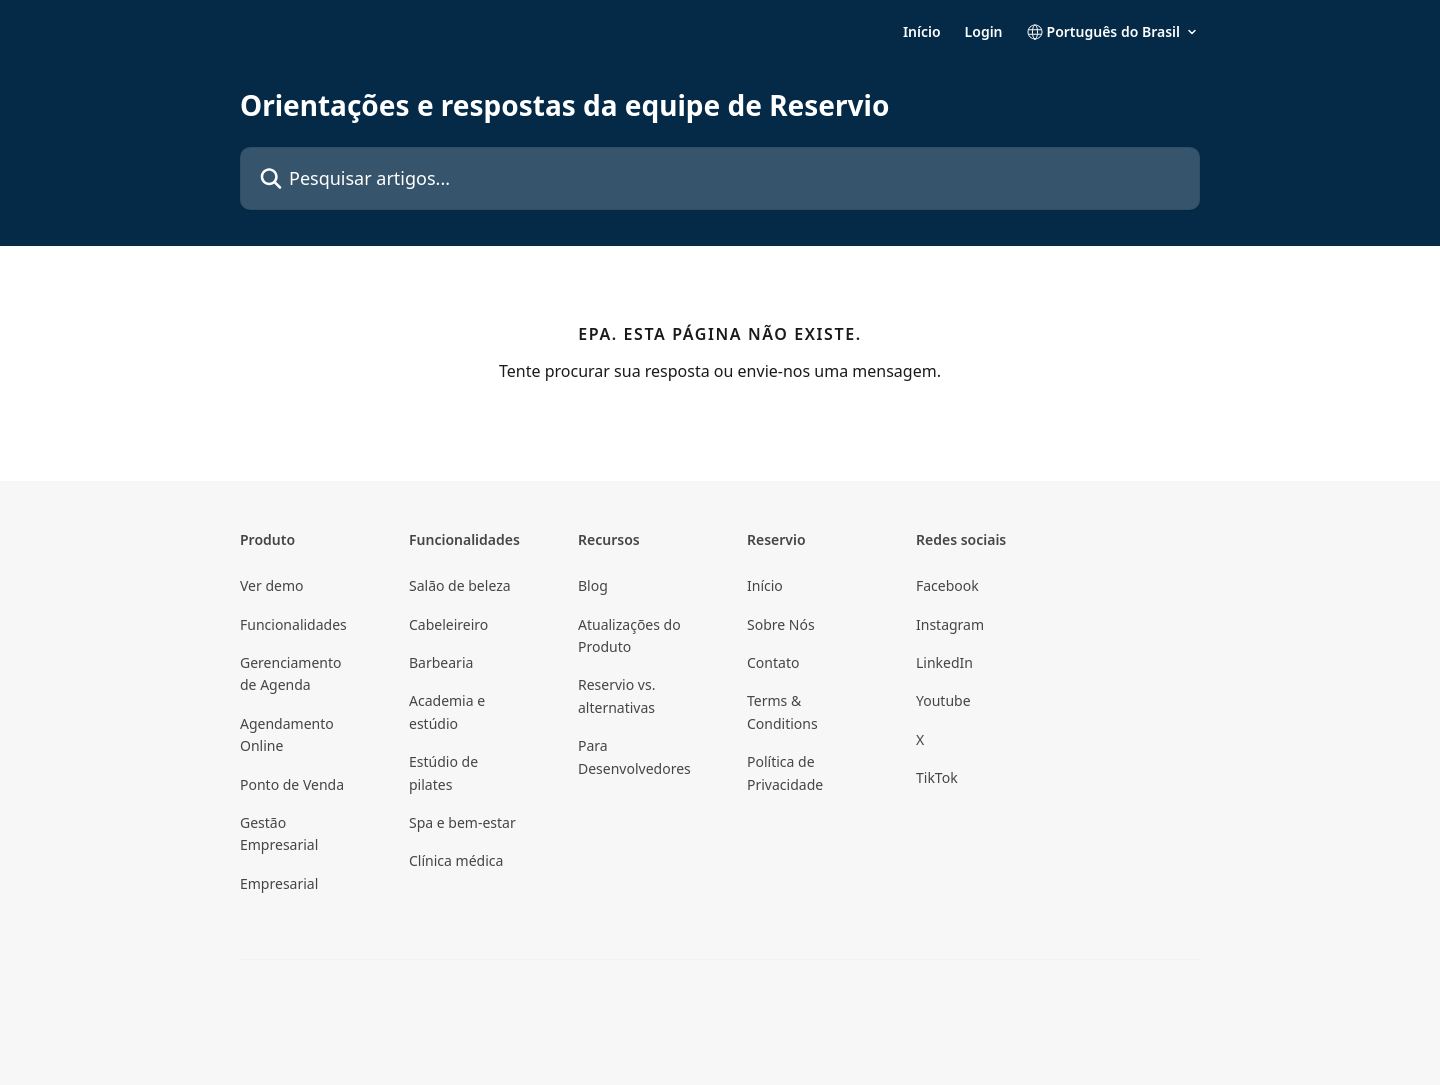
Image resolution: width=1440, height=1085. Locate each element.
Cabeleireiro (448, 624)
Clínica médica (456, 860)
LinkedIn (944, 662)
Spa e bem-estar (462, 822)
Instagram (950, 624)
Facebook (947, 585)
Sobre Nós (781, 624)
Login (984, 32)
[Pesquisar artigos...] (720, 178)
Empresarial (279, 883)
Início (922, 32)
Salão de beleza (460, 585)
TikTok (937, 777)
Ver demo (272, 585)
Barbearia (441, 662)
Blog (593, 585)
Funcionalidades (293, 624)
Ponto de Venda (292, 784)
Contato (773, 662)
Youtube (943, 700)
